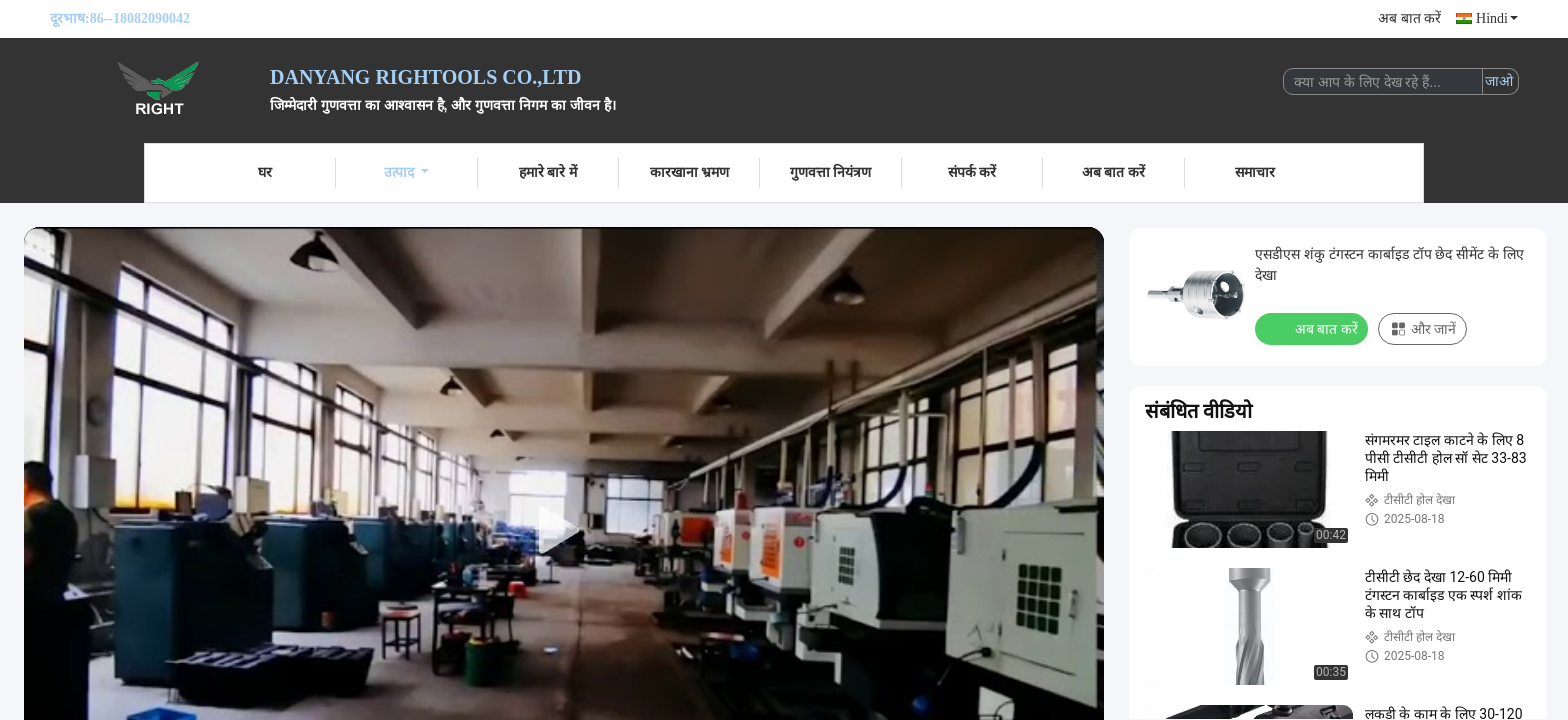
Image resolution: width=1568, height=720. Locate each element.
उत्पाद (406, 172)
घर (265, 172)
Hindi (1497, 18)
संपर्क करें (972, 172)
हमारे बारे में (548, 172)
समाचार (1255, 172)
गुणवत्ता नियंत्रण (831, 172)
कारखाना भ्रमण (690, 172)
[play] (564, 531)
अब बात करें (1409, 18)
